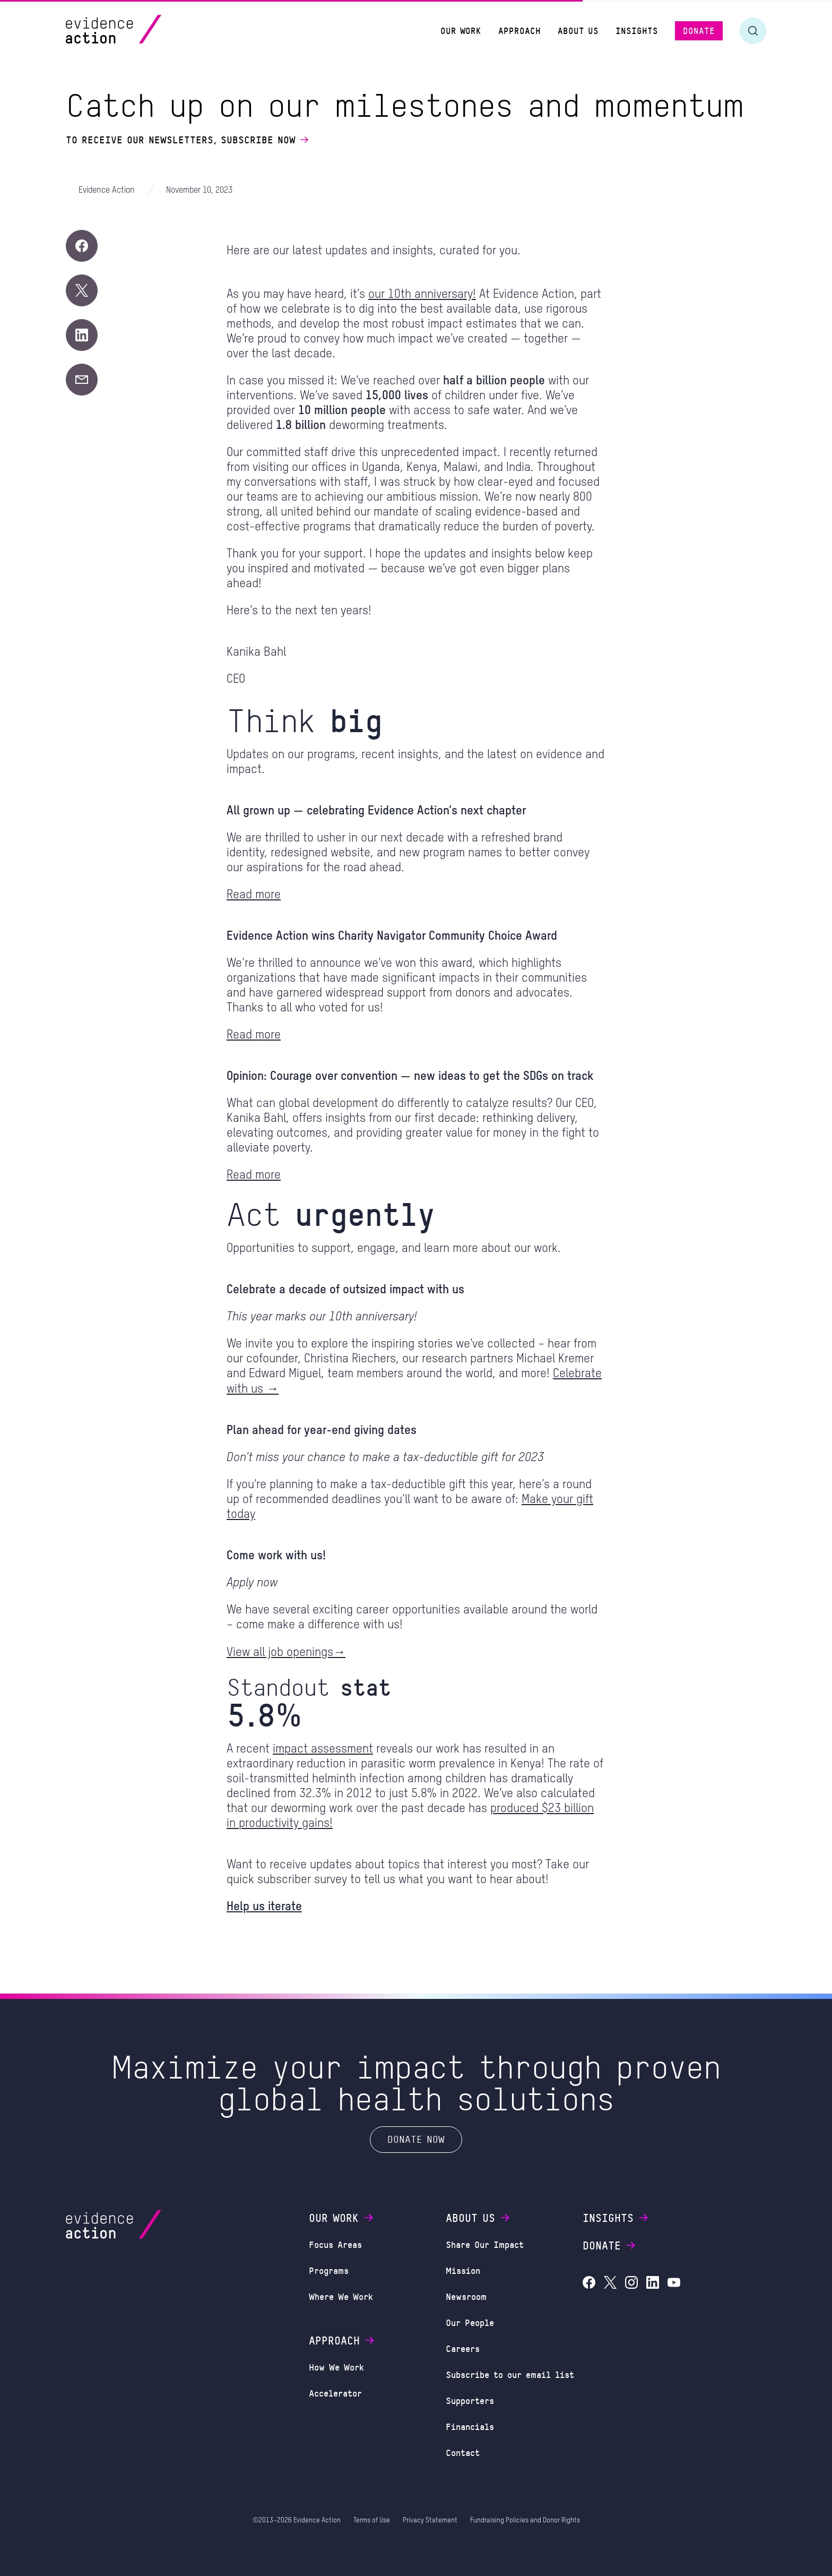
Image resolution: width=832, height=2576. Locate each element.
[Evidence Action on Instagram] (631, 2284)
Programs (329, 2270)
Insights (616, 2218)
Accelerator (335, 2393)
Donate (610, 2245)
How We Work (336, 2367)
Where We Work (341, 2296)
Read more (254, 895)
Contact (463, 2452)
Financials (470, 2426)
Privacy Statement (430, 2520)
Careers (463, 2348)
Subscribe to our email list (510, 2374)
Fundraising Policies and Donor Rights (525, 2520)
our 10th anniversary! (422, 294)
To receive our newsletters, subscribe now (188, 139)
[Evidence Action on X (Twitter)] (610, 2284)
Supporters (470, 2400)
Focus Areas (335, 2244)
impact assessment (323, 1749)
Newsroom (466, 2296)
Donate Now (416, 2139)
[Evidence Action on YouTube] (674, 2284)
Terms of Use (371, 2520)
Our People (470, 2322)
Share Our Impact (485, 2244)
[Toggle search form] (753, 31)
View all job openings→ (286, 1652)
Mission (463, 2270)
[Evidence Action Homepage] (134, 30)
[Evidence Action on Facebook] (589, 2284)
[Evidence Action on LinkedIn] (652, 2284)
